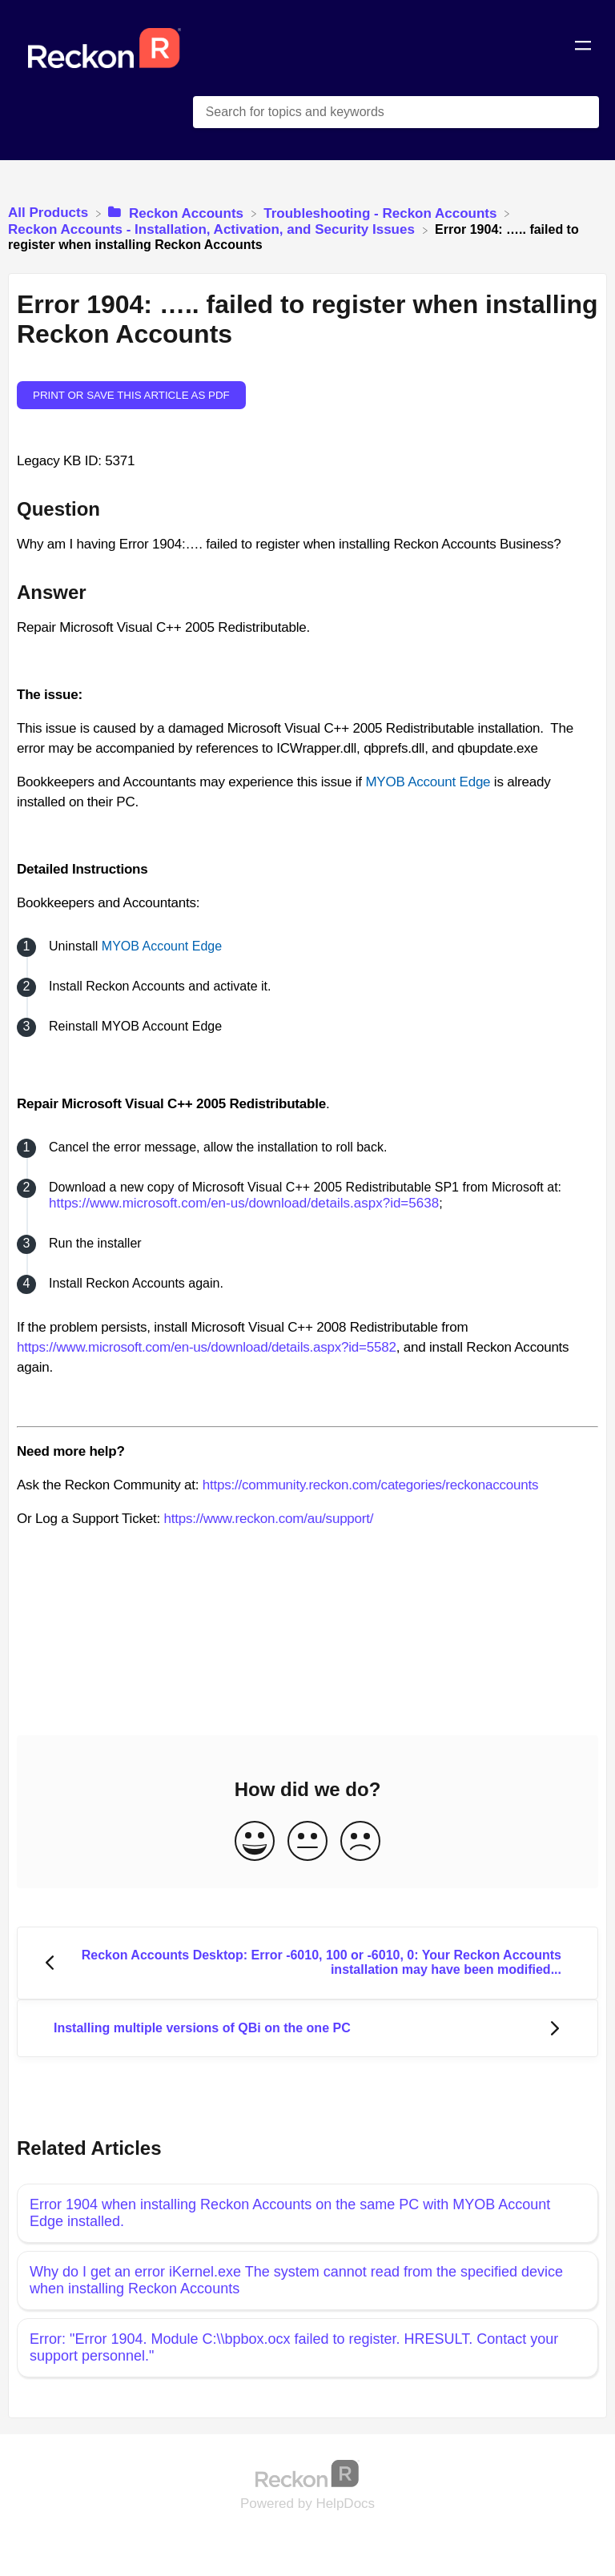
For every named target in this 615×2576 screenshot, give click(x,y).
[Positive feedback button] (254, 1842)
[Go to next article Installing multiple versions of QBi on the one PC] (307, 2028)
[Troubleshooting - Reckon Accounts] (381, 212)
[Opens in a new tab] (307, 2473)
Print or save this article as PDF (131, 395)
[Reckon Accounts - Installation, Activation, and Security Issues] (213, 229)
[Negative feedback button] (360, 1842)
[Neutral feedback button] (307, 1842)
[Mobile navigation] (583, 48)
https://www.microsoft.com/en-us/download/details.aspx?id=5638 (244, 1203)
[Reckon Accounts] (177, 212)
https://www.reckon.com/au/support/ (268, 1518)
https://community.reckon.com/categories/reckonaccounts (371, 1485)
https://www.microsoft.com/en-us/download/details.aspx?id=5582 (206, 1347)
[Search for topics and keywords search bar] (396, 112)
